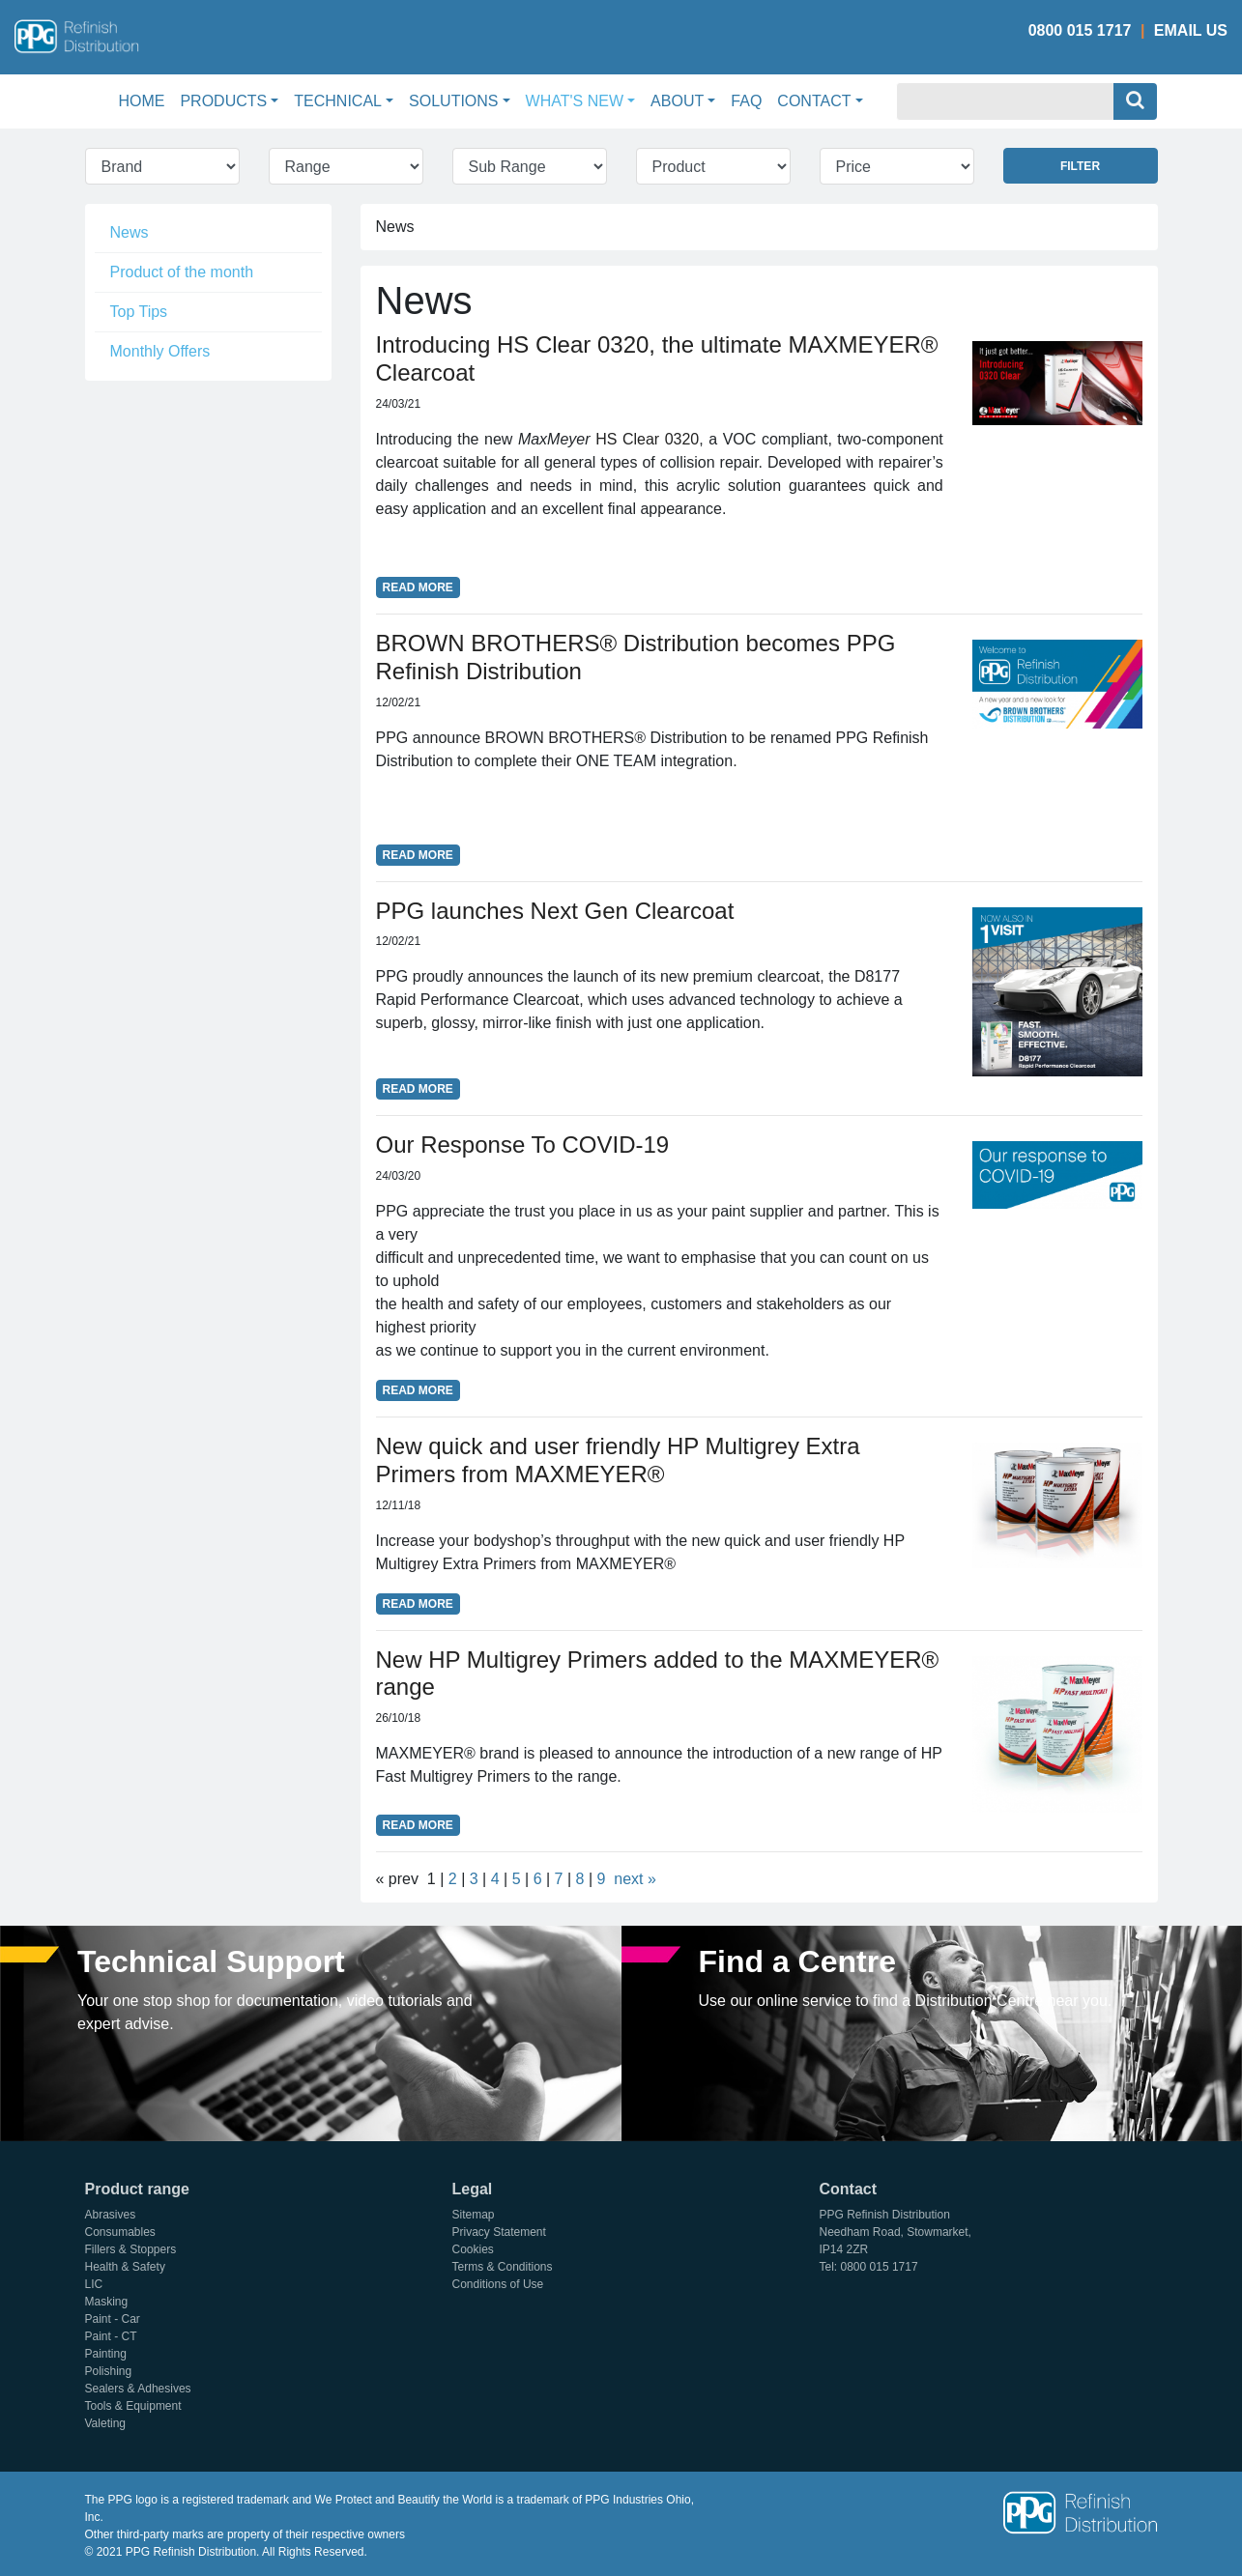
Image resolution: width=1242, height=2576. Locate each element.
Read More (418, 587)
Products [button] (223, 101)
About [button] (677, 101)
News (129, 232)
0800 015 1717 (1080, 30)
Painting (106, 2354)
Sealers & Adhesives (138, 2388)
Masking (107, 2301)
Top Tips (139, 311)
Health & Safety (125, 2267)
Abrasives (110, 2214)
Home (145, 99)
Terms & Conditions (502, 2267)
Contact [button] (814, 101)
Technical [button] (338, 101)
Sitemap (473, 2214)
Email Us (1191, 30)
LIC (94, 2284)
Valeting (105, 2423)
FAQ (746, 101)
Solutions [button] (453, 101)
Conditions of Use (498, 2284)
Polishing (108, 2371)
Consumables (120, 2232)
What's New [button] (574, 101)
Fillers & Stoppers (131, 2249)
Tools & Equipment (133, 2406)
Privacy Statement (499, 2232)
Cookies (473, 2249)
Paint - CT (111, 2336)
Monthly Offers (160, 351)
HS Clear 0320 (647, 439)
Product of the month (182, 272)
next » (635, 1879)
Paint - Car (112, 2319)
